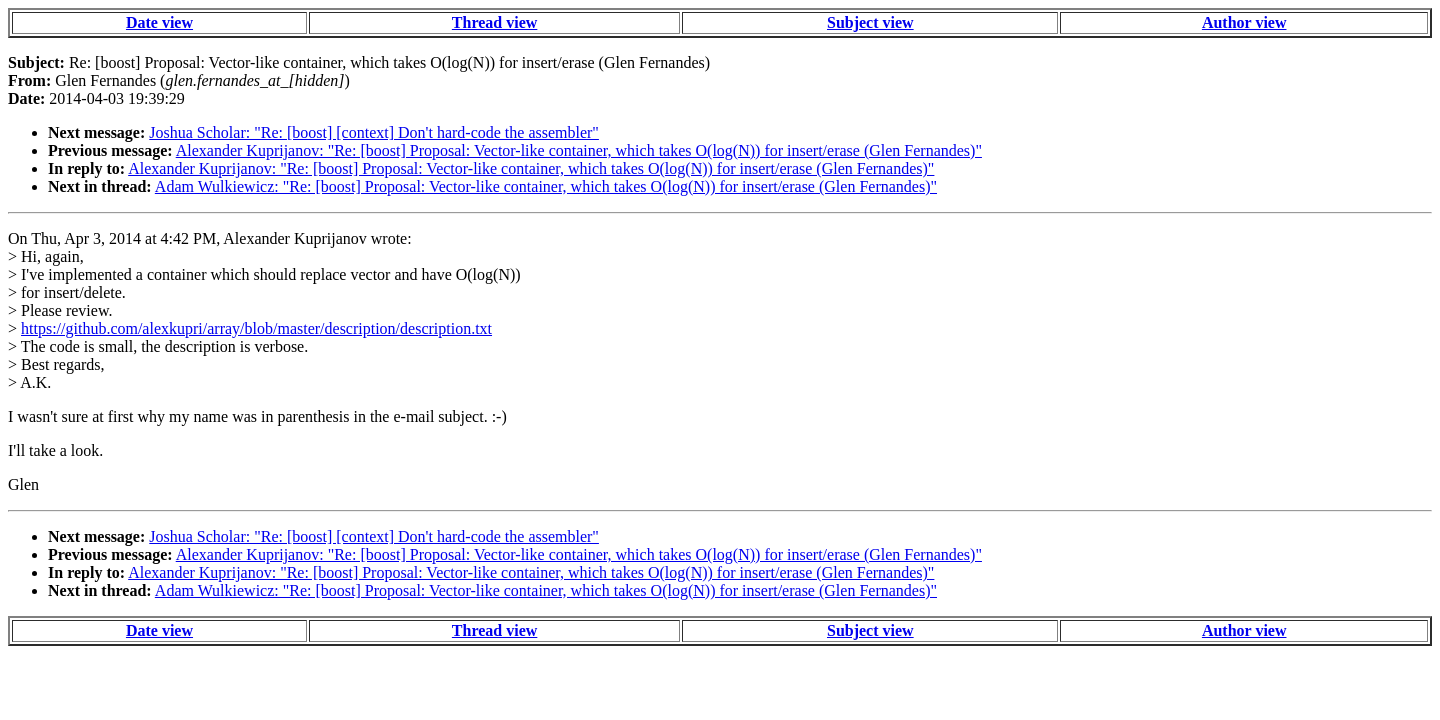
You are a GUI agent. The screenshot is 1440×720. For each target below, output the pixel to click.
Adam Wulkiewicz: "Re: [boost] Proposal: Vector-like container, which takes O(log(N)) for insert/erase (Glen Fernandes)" (546, 186)
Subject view (870, 22)
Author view (1244, 22)
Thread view (494, 22)
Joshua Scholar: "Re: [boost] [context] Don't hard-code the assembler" (374, 132)
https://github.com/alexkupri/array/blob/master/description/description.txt (256, 328)
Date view (159, 22)
